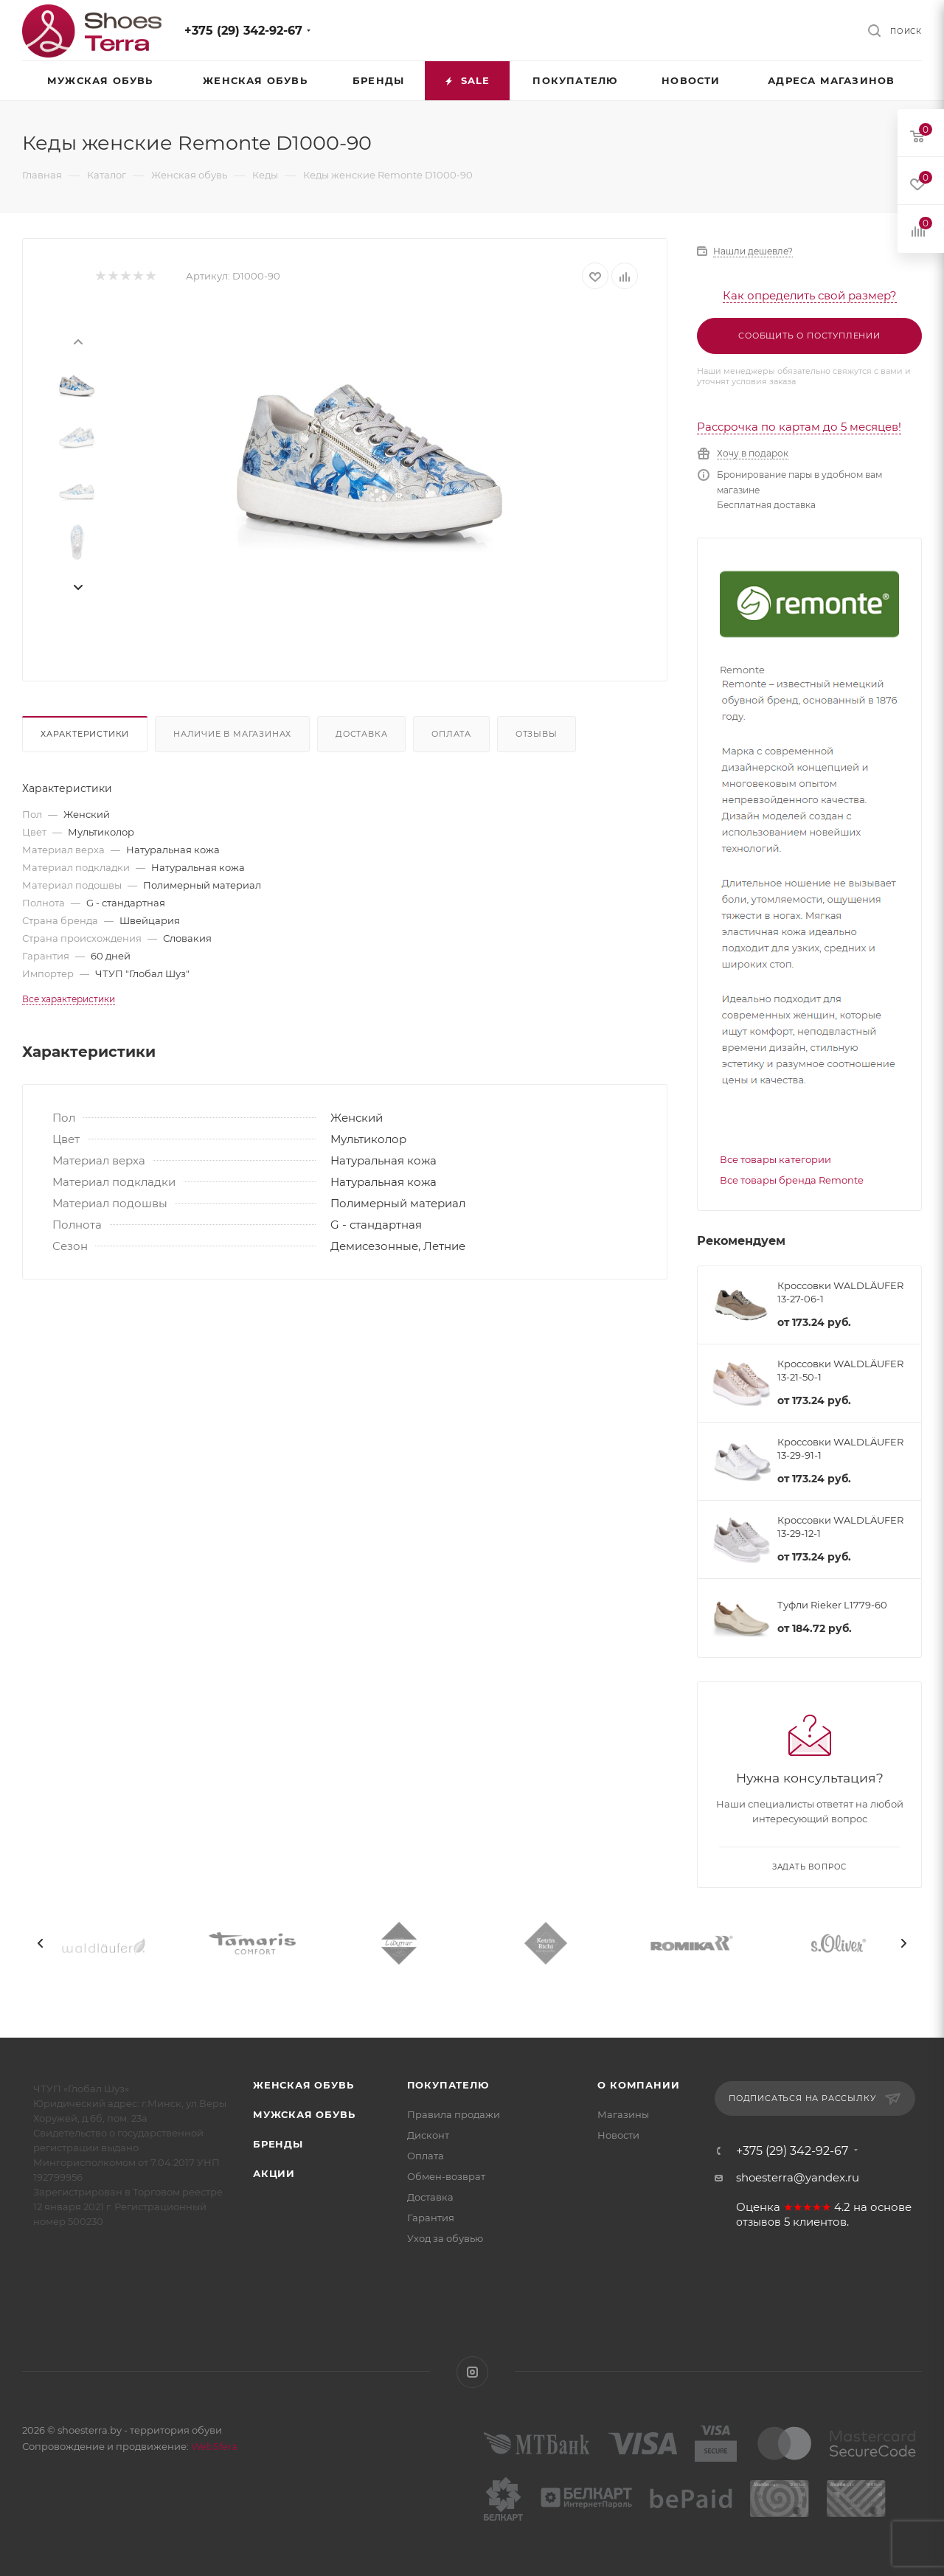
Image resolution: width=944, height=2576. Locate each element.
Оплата (451, 734)
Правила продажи (453, 2114)
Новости (618, 2135)
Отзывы (537, 734)
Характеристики (85, 734)
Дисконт (428, 2135)
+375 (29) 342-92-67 (243, 31)
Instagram (472, 2372)
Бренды (278, 2144)
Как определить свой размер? (810, 295)
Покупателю (448, 2085)
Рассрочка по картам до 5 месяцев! (799, 427)
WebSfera (213, 2446)
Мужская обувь (304, 2114)
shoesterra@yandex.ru (797, 2177)
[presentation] (77, 340)
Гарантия (430, 2217)
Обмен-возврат (446, 2176)
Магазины (623, 2114)
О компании (638, 2085)
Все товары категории (775, 1159)
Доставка (361, 734)
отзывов (758, 2222)
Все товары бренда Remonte (792, 1180)
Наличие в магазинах (232, 734)
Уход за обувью (445, 2238)
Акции (274, 2173)
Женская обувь (303, 2085)
